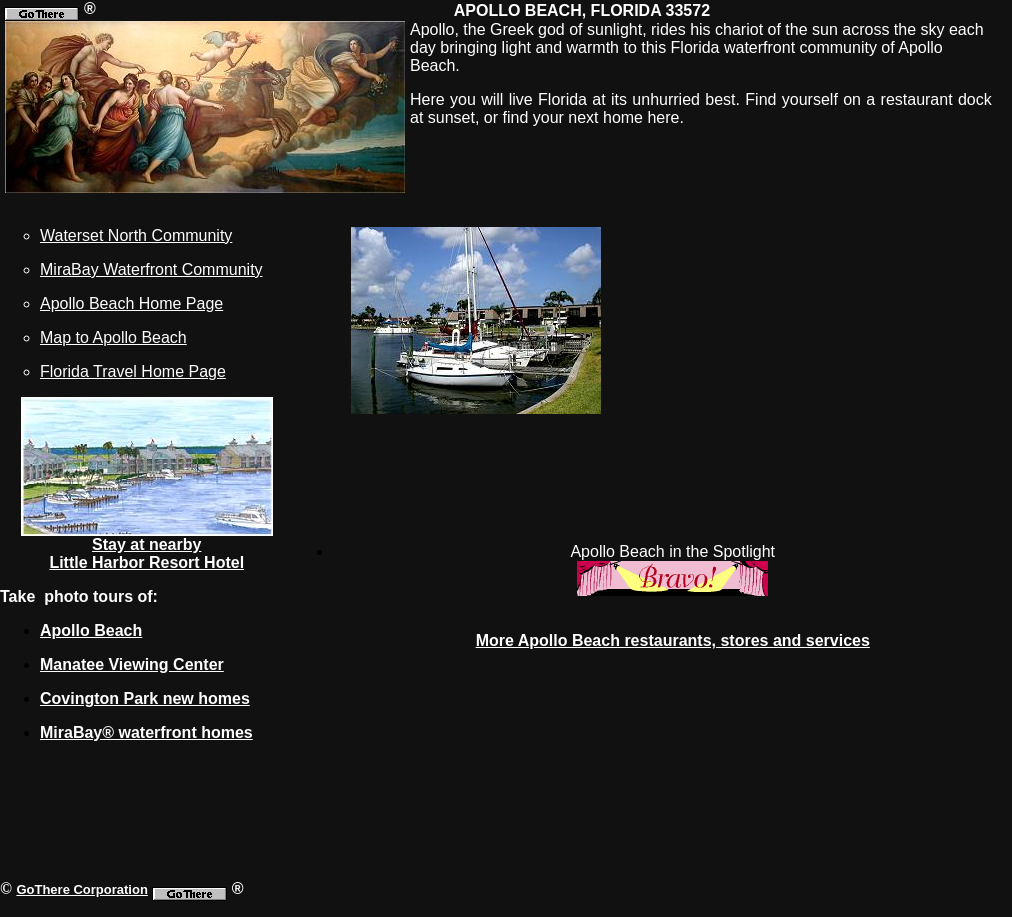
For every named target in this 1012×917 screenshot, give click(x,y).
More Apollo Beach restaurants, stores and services (673, 640)
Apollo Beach (91, 630)
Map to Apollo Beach (113, 337)
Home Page (181, 371)
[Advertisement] (826, 367)
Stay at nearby (146, 544)
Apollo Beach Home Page (131, 303)
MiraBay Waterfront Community (151, 269)
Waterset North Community (136, 235)
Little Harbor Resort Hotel (146, 562)
